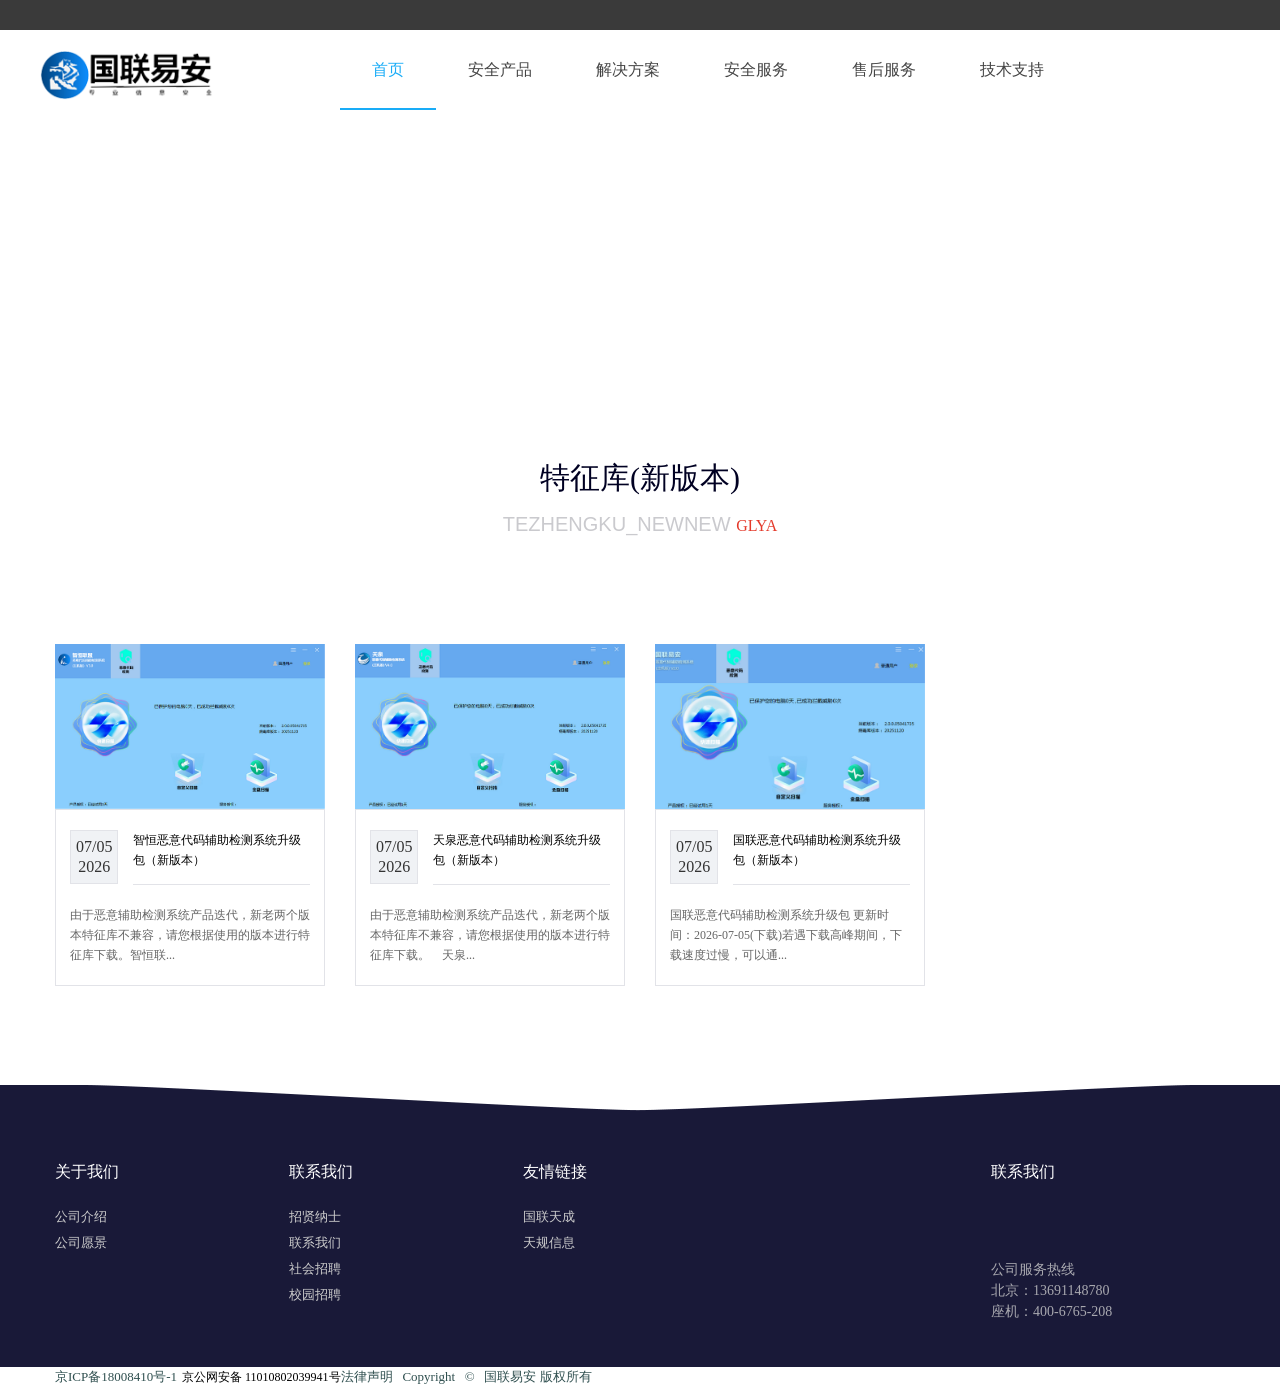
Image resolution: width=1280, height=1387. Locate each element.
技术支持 (1012, 69)
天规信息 (549, 1242)
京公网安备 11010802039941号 (261, 1377)
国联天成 (549, 1216)
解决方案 (628, 69)
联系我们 (315, 1242)
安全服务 (756, 69)
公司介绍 (81, 1216)
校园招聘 (315, 1294)
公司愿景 (81, 1242)
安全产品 (500, 69)
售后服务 (884, 69)
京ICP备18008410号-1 (116, 1376)
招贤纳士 (315, 1216)
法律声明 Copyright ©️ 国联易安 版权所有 (466, 1376)
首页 (388, 69)
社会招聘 (315, 1268)
